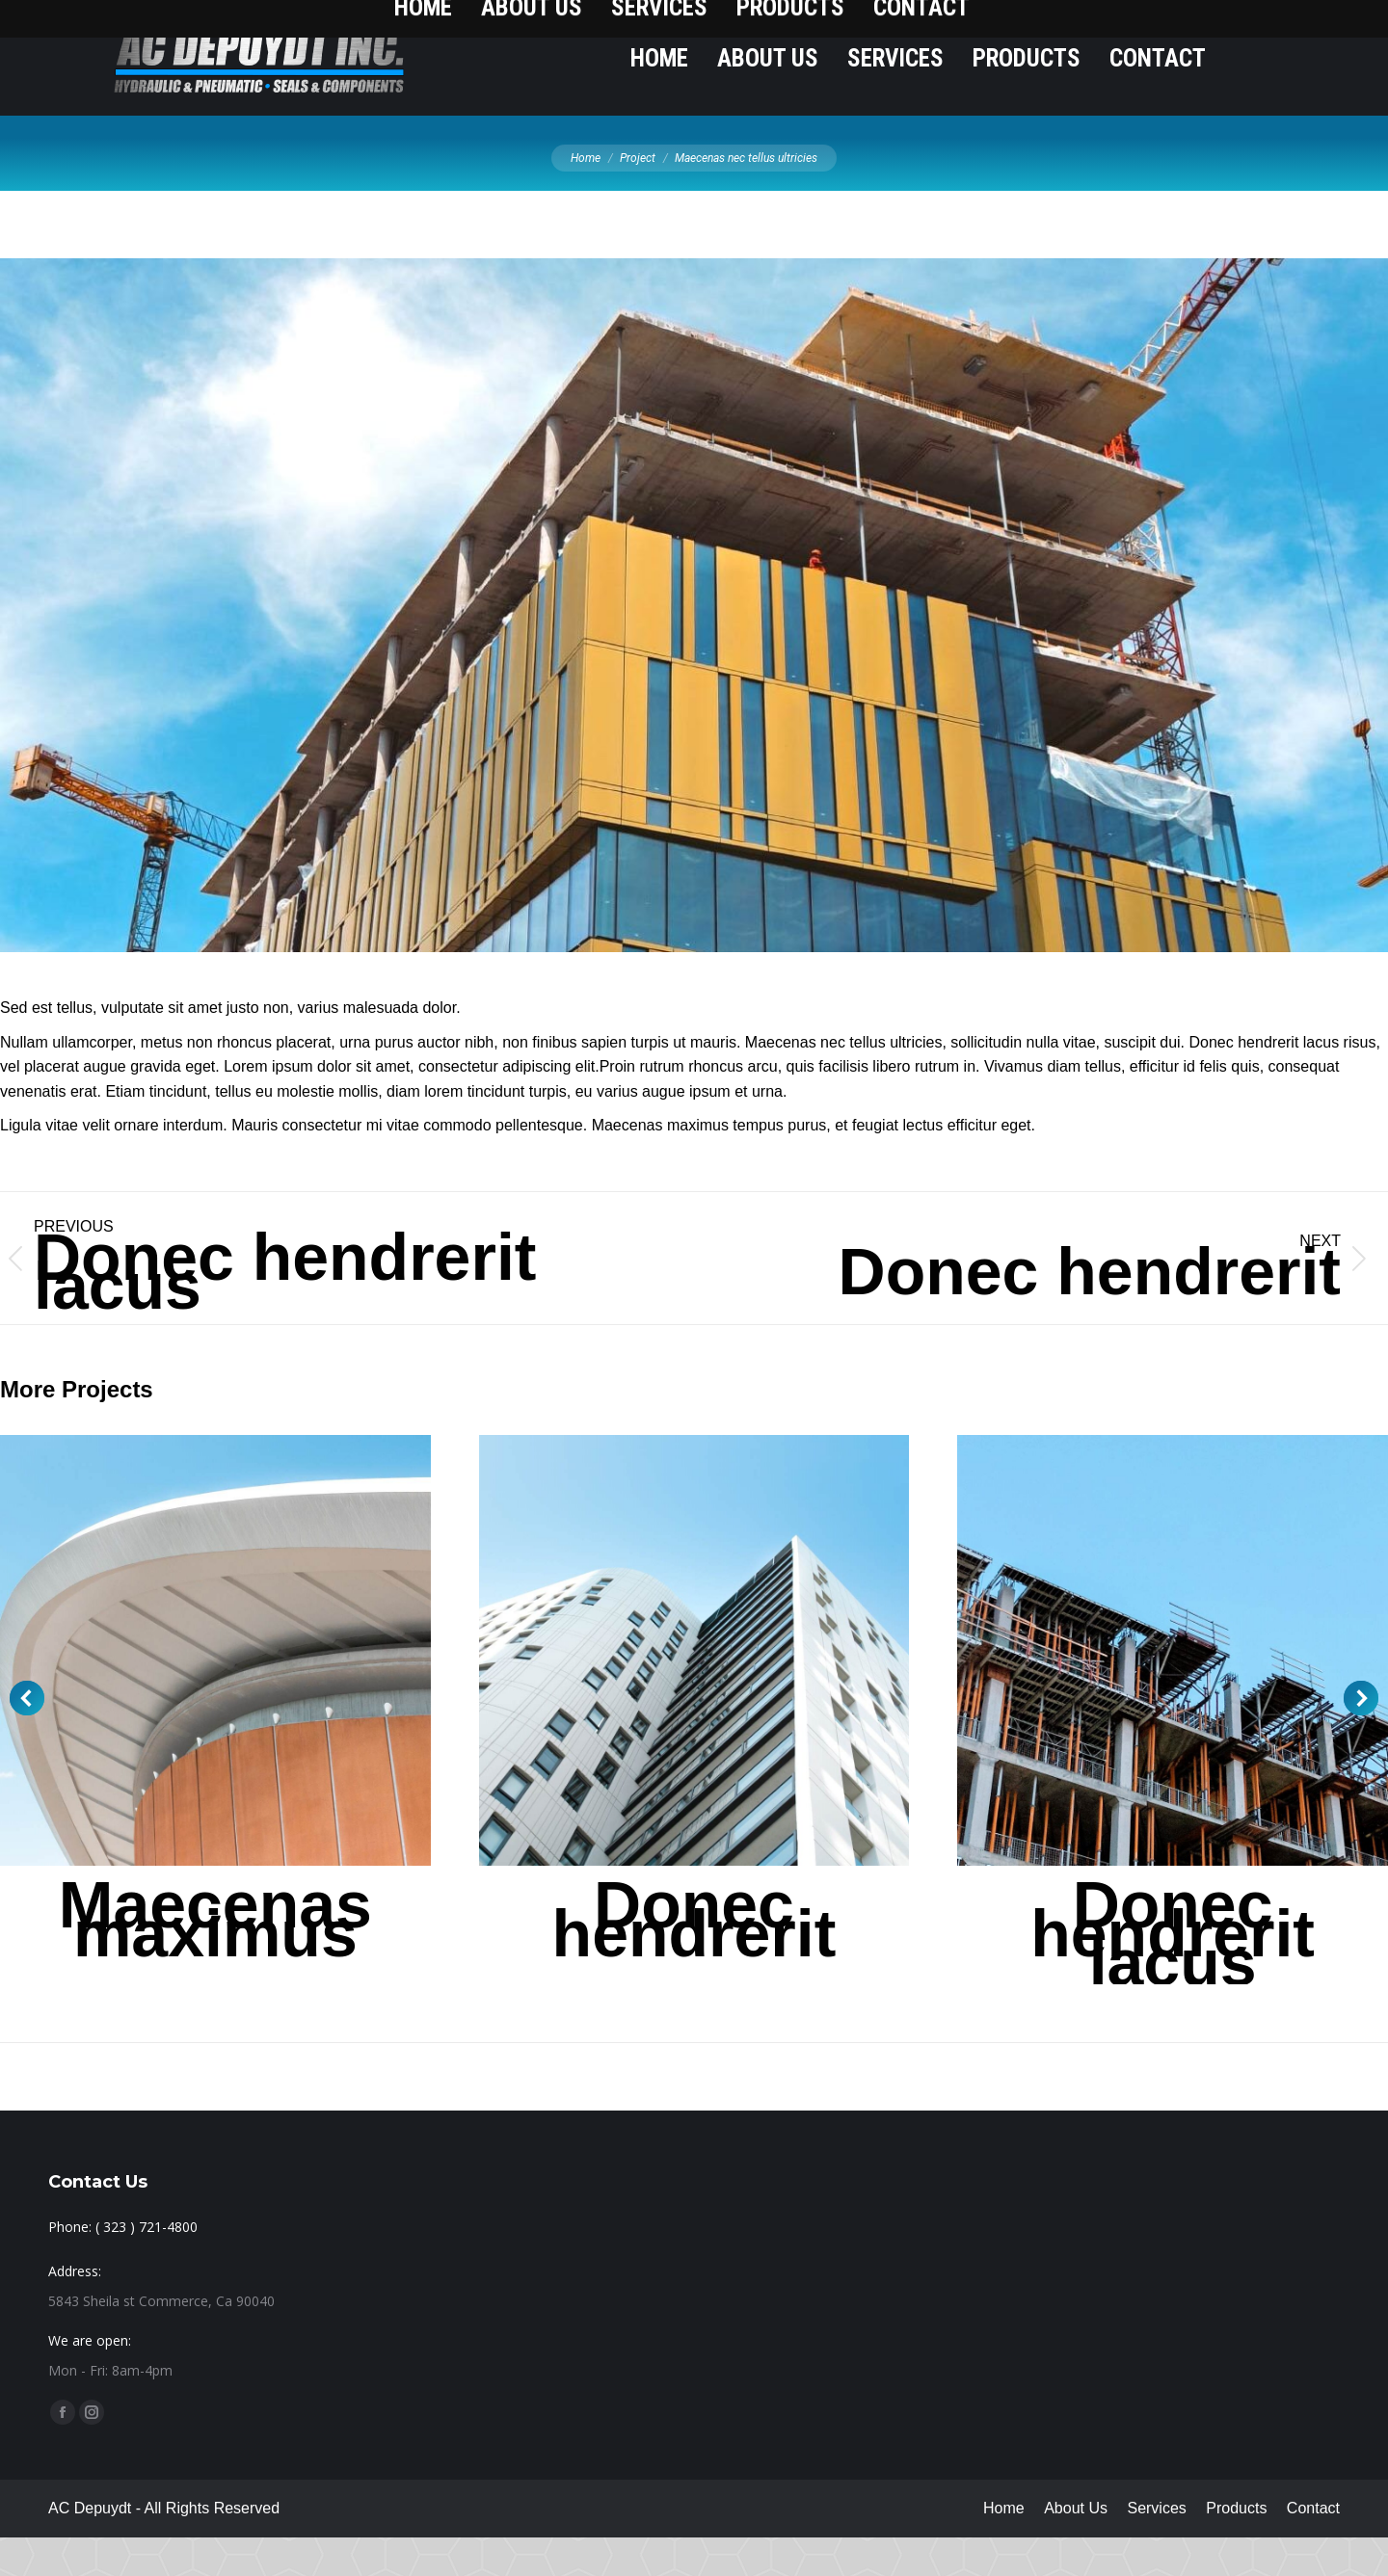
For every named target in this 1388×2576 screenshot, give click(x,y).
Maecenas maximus (215, 1957)
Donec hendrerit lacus (1172, 1971)
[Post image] (694, 1689)
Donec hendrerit (694, 1957)
